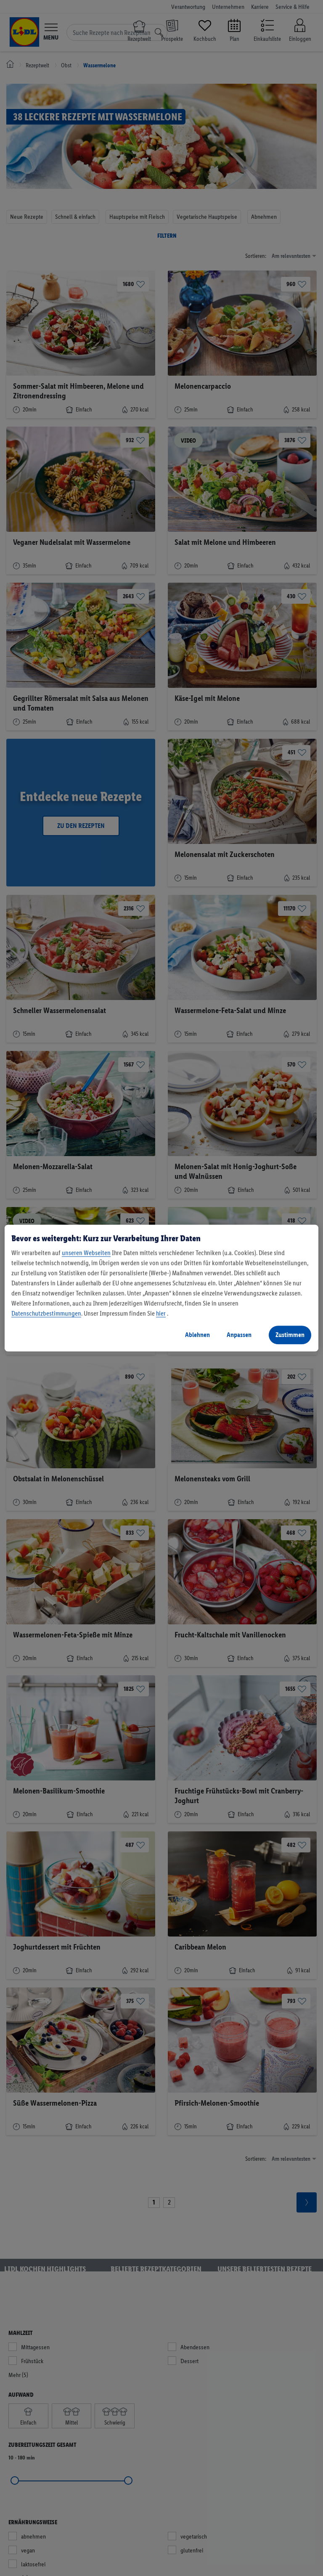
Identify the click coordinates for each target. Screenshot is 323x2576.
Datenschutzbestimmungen (46, 1313)
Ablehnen (197, 1335)
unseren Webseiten (86, 1253)
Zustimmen (289, 1335)
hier (161, 1313)
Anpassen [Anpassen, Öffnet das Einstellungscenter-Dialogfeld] (239, 1335)
